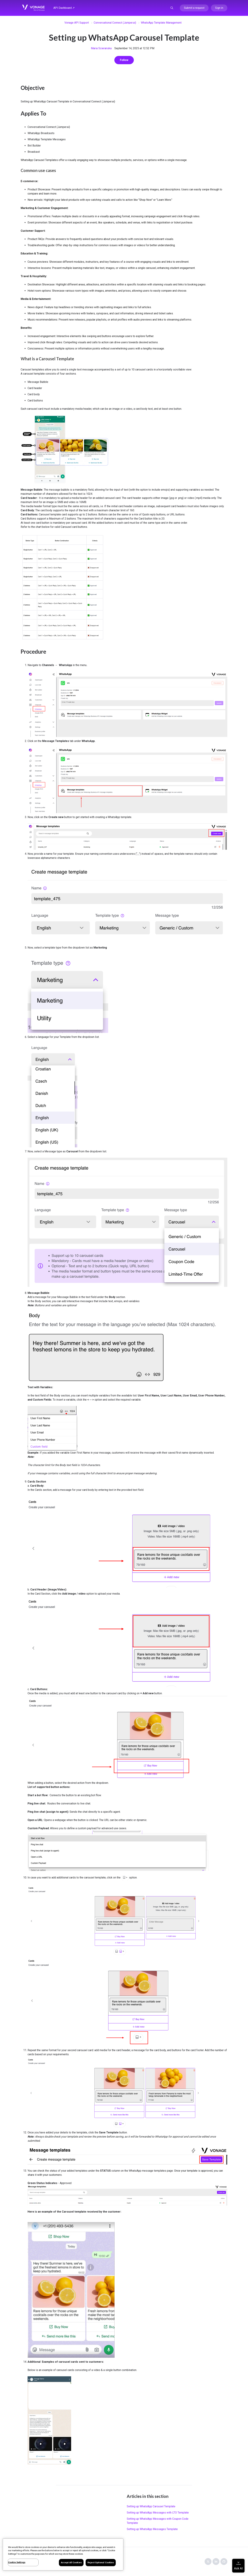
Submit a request (194, 7)
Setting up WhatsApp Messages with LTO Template (158, 2512)
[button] (171, 7)
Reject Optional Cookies (100, 2562)
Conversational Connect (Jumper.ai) (115, 22)
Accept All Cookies (71, 2562)
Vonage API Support (76, 22)
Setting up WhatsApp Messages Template (152, 2529)
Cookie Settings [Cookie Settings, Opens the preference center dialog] (16, 2562)
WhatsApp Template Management (161, 22)
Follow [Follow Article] (124, 60)
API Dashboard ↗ (64, 7)
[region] (63, 2554)
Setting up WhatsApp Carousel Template (151, 2506)
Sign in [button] (219, 7)
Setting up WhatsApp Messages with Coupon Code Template (157, 2521)
